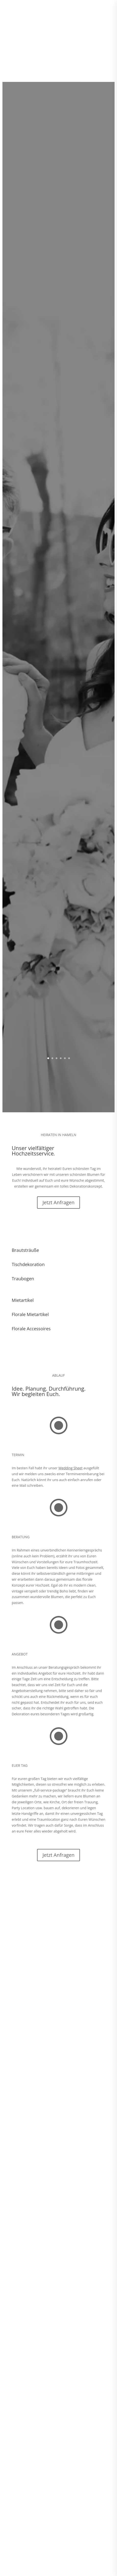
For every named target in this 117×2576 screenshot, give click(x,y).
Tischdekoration (28, 1264)
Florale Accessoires (31, 1329)
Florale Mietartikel (30, 1314)
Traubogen (23, 1279)
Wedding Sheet (70, 1468)
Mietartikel (23, 1300)
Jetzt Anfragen (58, 1202)
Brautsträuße (25, 1250)
